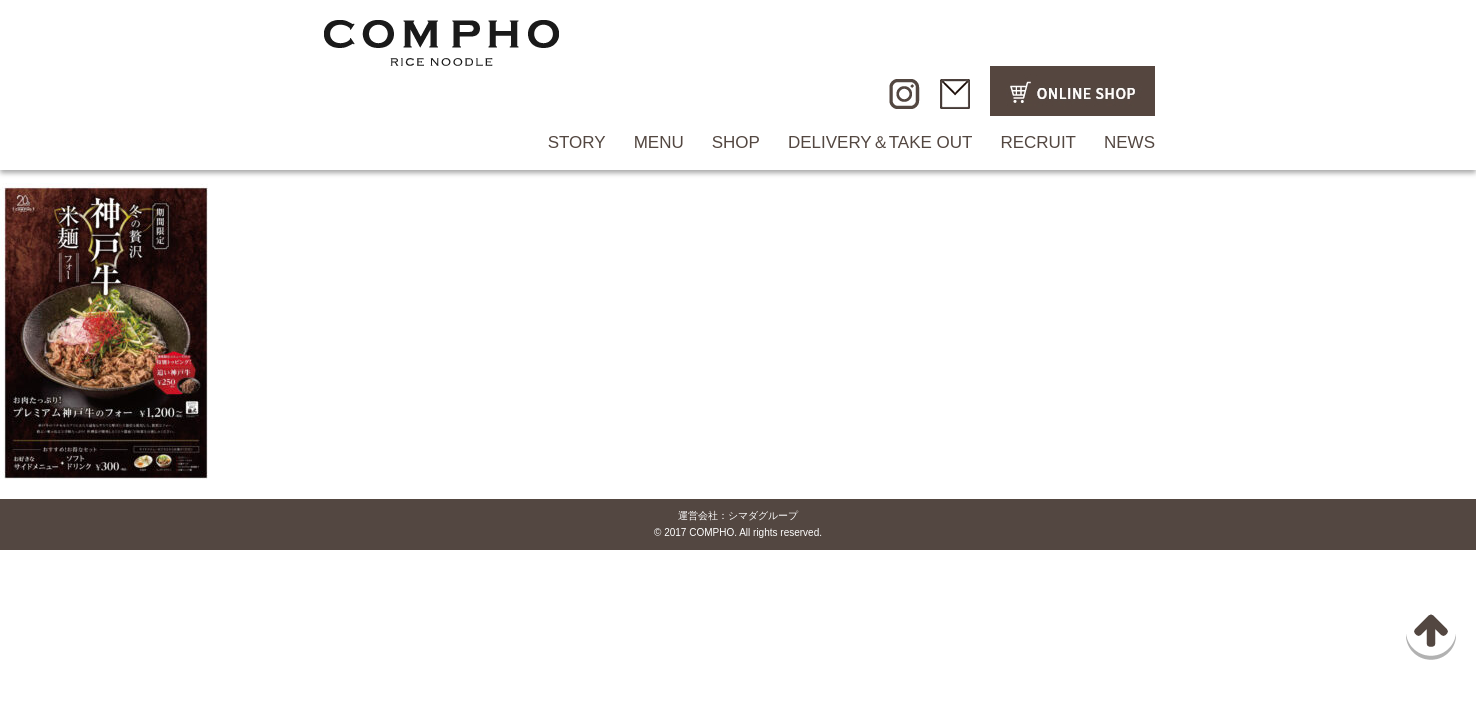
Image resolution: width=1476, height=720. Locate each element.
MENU (659, 142)
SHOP (736, 142)
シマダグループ (763, 515)
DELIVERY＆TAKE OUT (880, 142)
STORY (577, 142)
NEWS (1129, 142)
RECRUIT (1038, 142)
